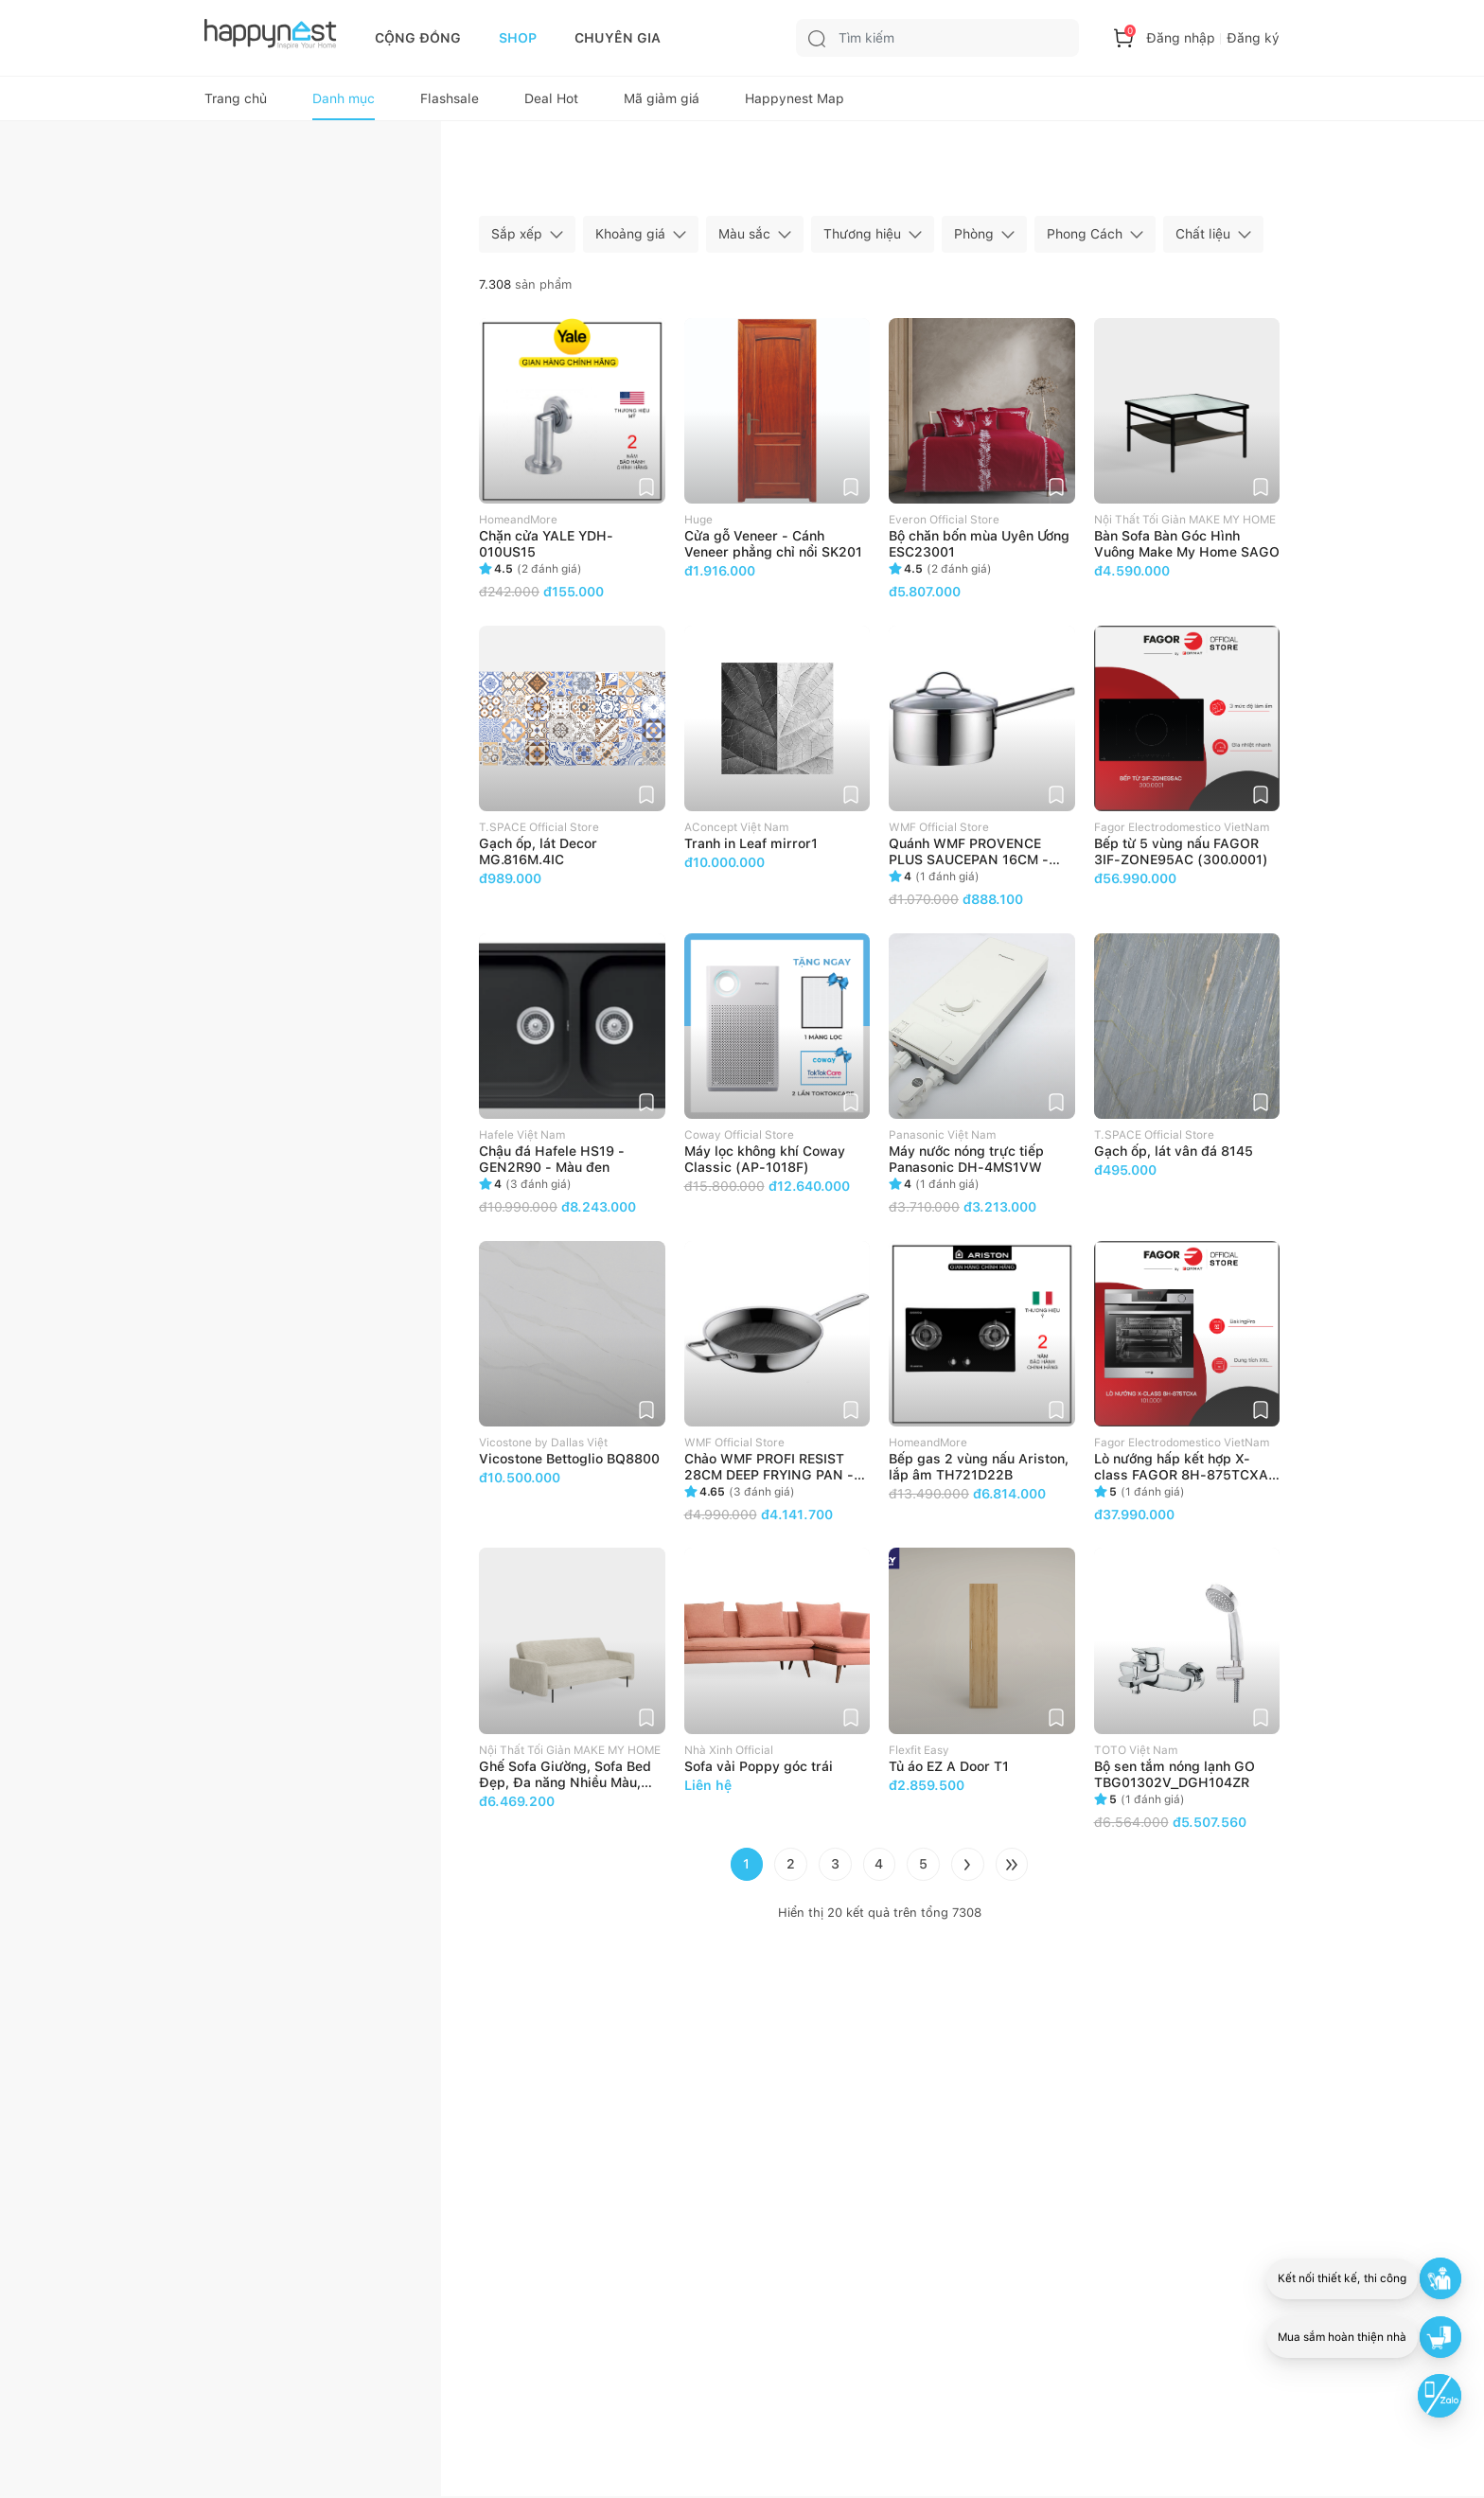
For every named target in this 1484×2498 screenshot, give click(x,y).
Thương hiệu (862, 238)
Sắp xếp (516, 238)
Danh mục (343, 102)
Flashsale (449, 102)
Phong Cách (1084, 238)
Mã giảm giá (661, 102)
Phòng (974, 238)
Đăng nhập (1180, 37)
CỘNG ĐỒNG (418, 37)
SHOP (518, 37)
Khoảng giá (630, 238)
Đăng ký (1253, 37)
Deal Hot (551, 102)
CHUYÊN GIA (617, 37)
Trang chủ (235, 102)
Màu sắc (744, 238)
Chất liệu (1202, 238)
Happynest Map (794, 102)
